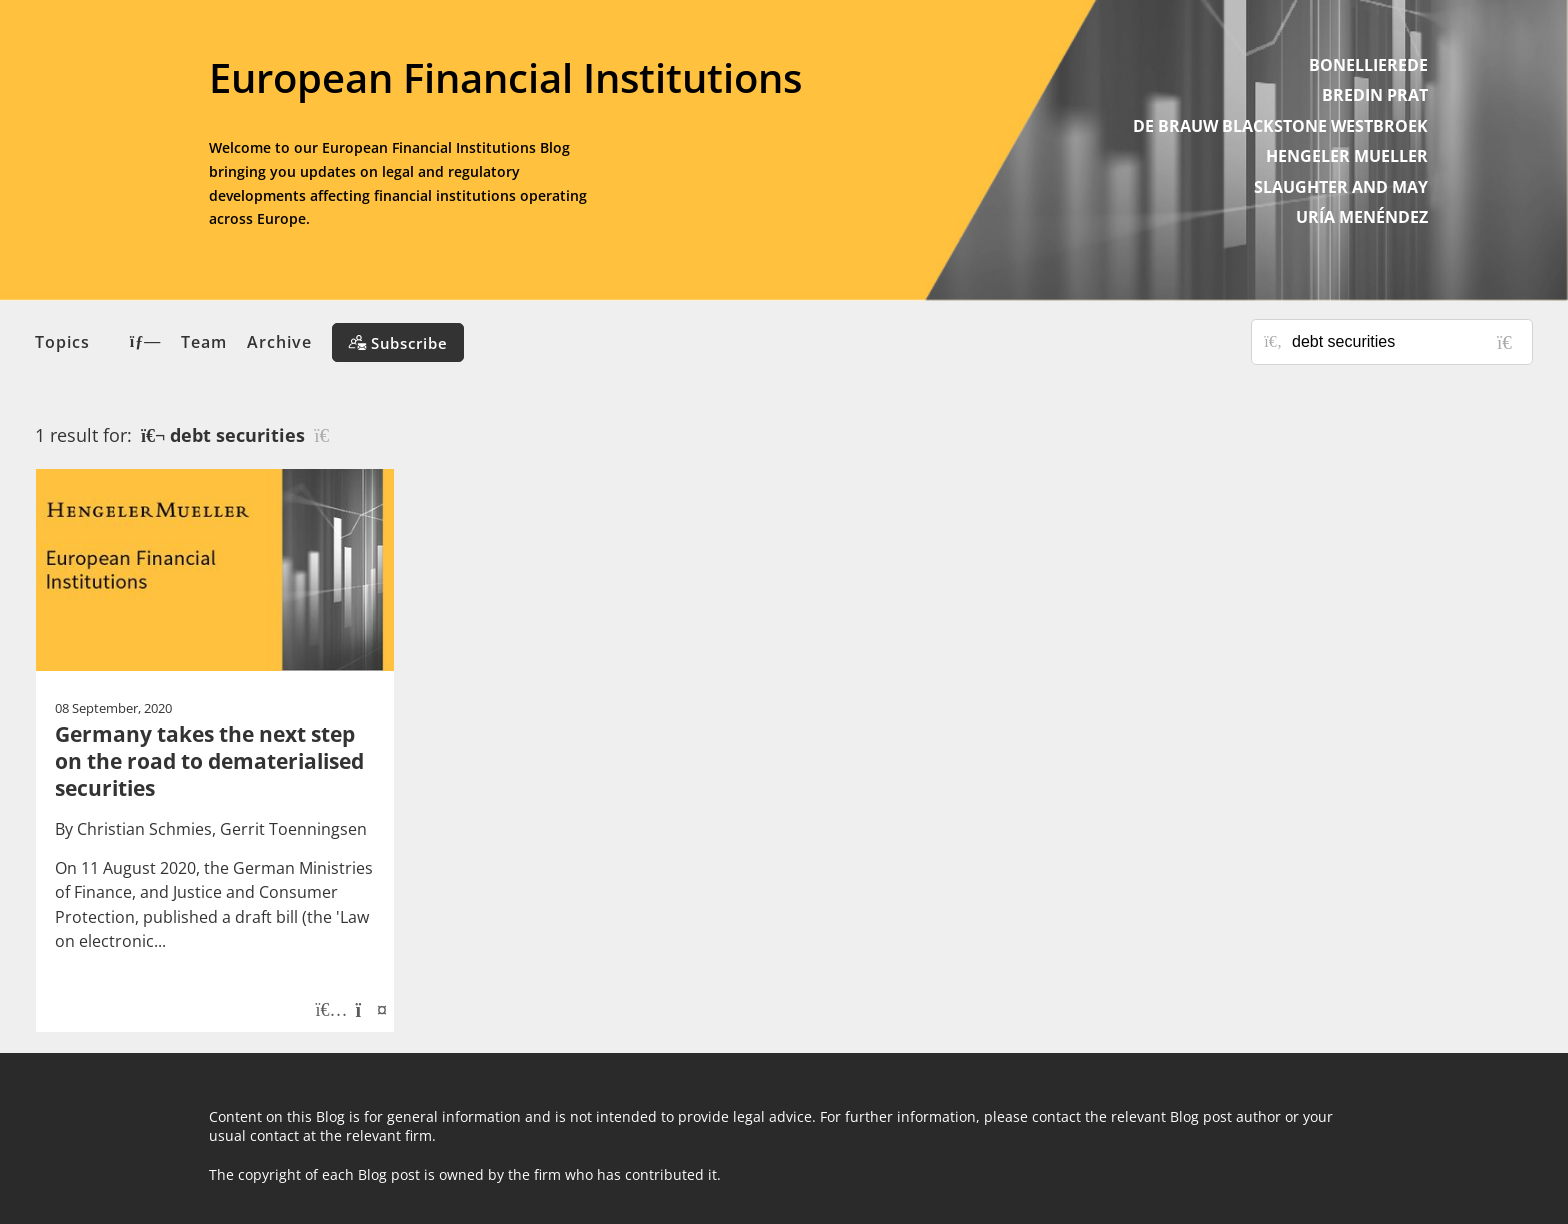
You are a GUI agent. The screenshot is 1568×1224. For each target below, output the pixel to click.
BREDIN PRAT (1375, 95)
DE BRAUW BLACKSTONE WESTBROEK (1280, 126)
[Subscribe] (398, 342)
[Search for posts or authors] (1405, 342)
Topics (98, 342)
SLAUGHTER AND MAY (1341, 187)
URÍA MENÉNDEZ (1362, 217)
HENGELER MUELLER (1347, 156)
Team (204, 342)
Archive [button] (279, 342)
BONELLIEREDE (1368, 65)
